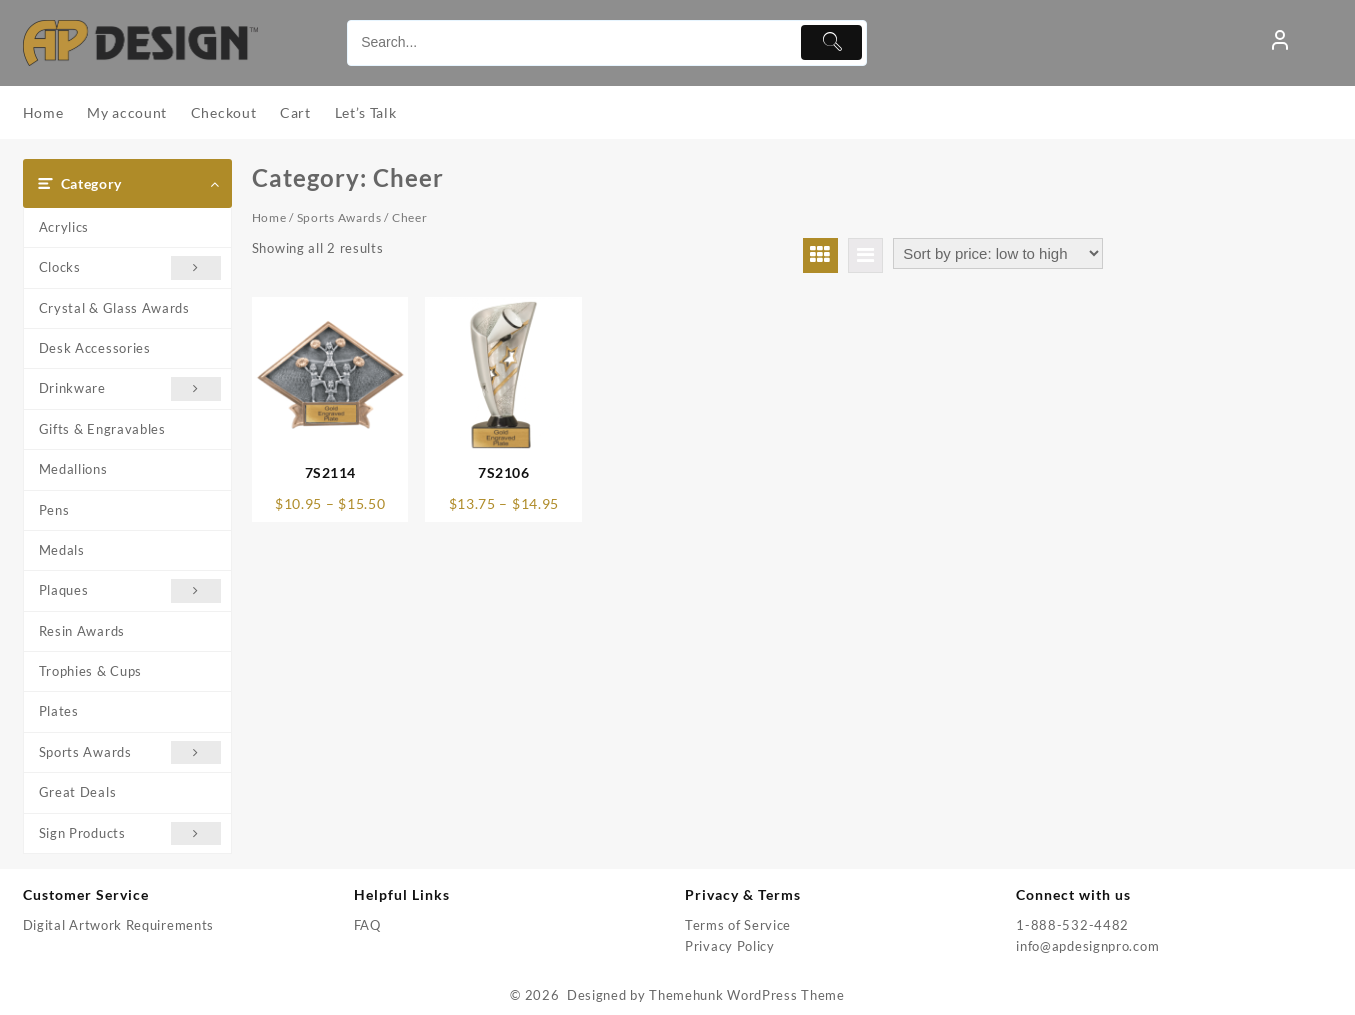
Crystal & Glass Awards (114, 308)
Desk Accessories (95, 348)
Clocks (130, 267)
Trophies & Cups (91, 671)
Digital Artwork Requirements (119, 925)
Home (269, 217)
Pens (54, 510)
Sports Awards (130, 752)
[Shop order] (998, 253)
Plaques (130, 590)
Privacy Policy (730, 946)
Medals (62, 550)
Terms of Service (738, 925)
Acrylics (64, 227)
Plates (59, 711)
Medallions (73, 469)
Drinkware (130, 388)
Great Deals (78, 792)
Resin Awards (82, 631)
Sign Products (130, 833)
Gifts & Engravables (102, 429)
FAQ (367, 925)
